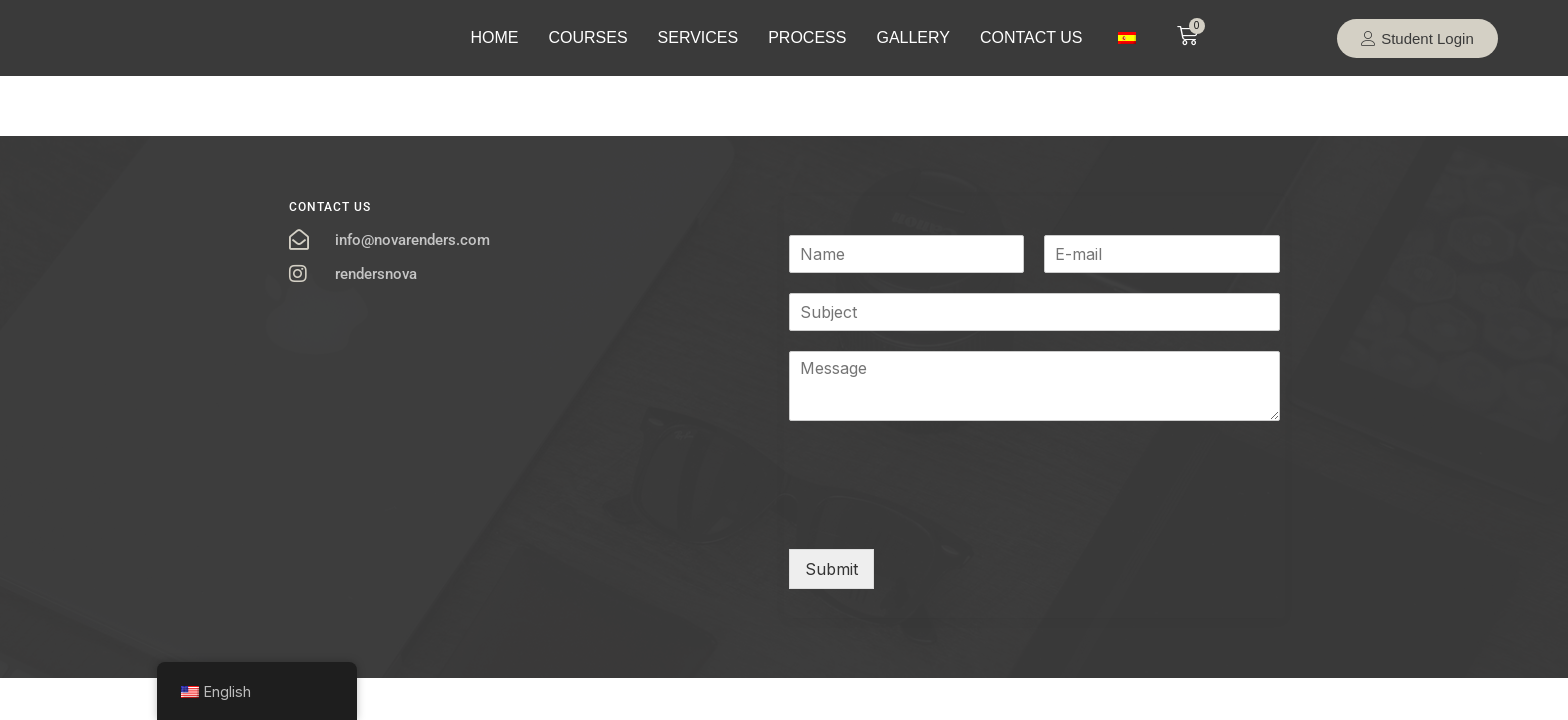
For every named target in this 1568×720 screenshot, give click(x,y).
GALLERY (913, 37)
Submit (831, 569)
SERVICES (698, 37)
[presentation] (941, 516)
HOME (494, 37)
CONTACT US (1031, 37)
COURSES (587, 37)
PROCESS (807, 37)
